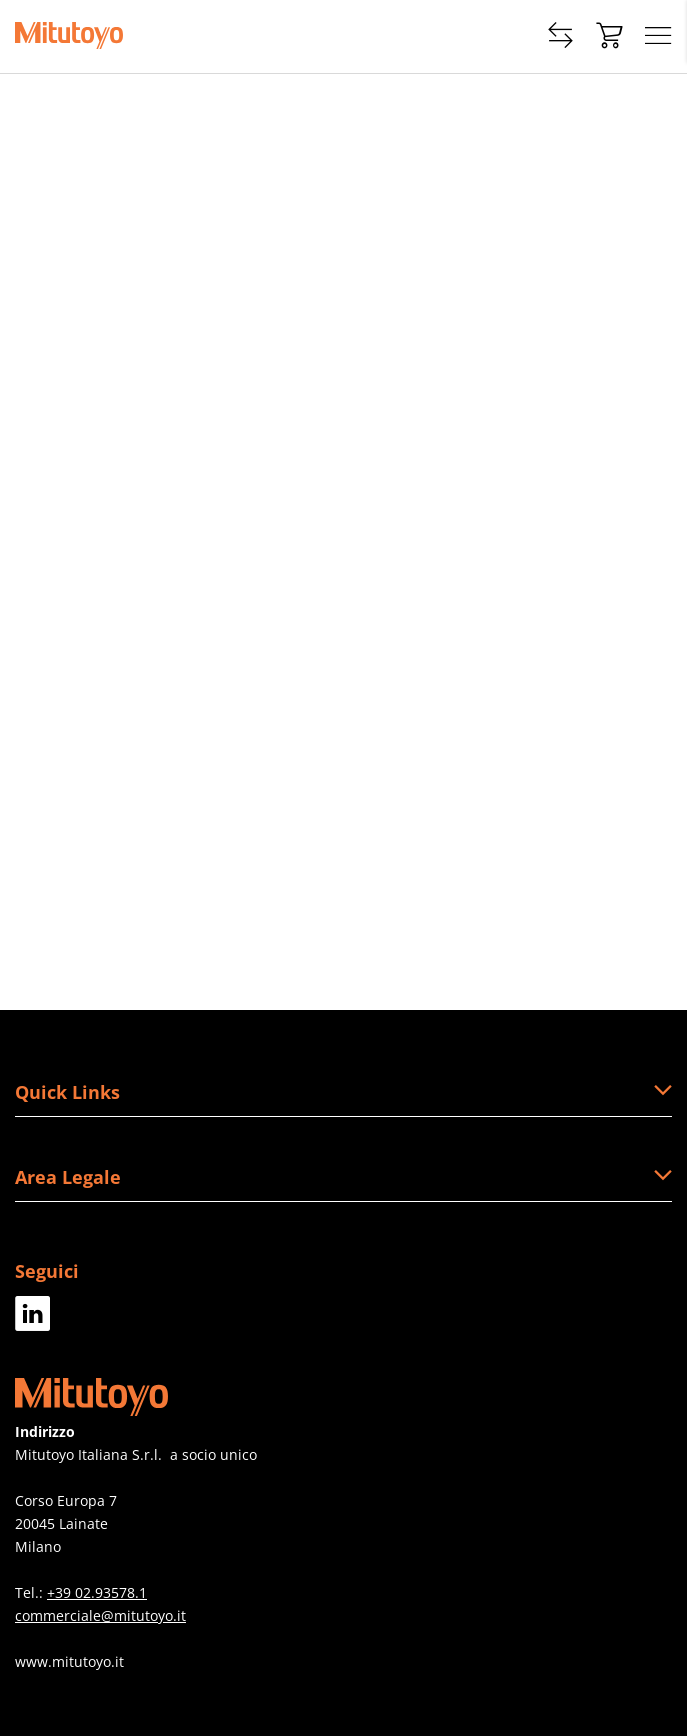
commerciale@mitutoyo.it (100, 1615)
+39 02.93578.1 (97, 1592)
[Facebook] (33, 1323)
